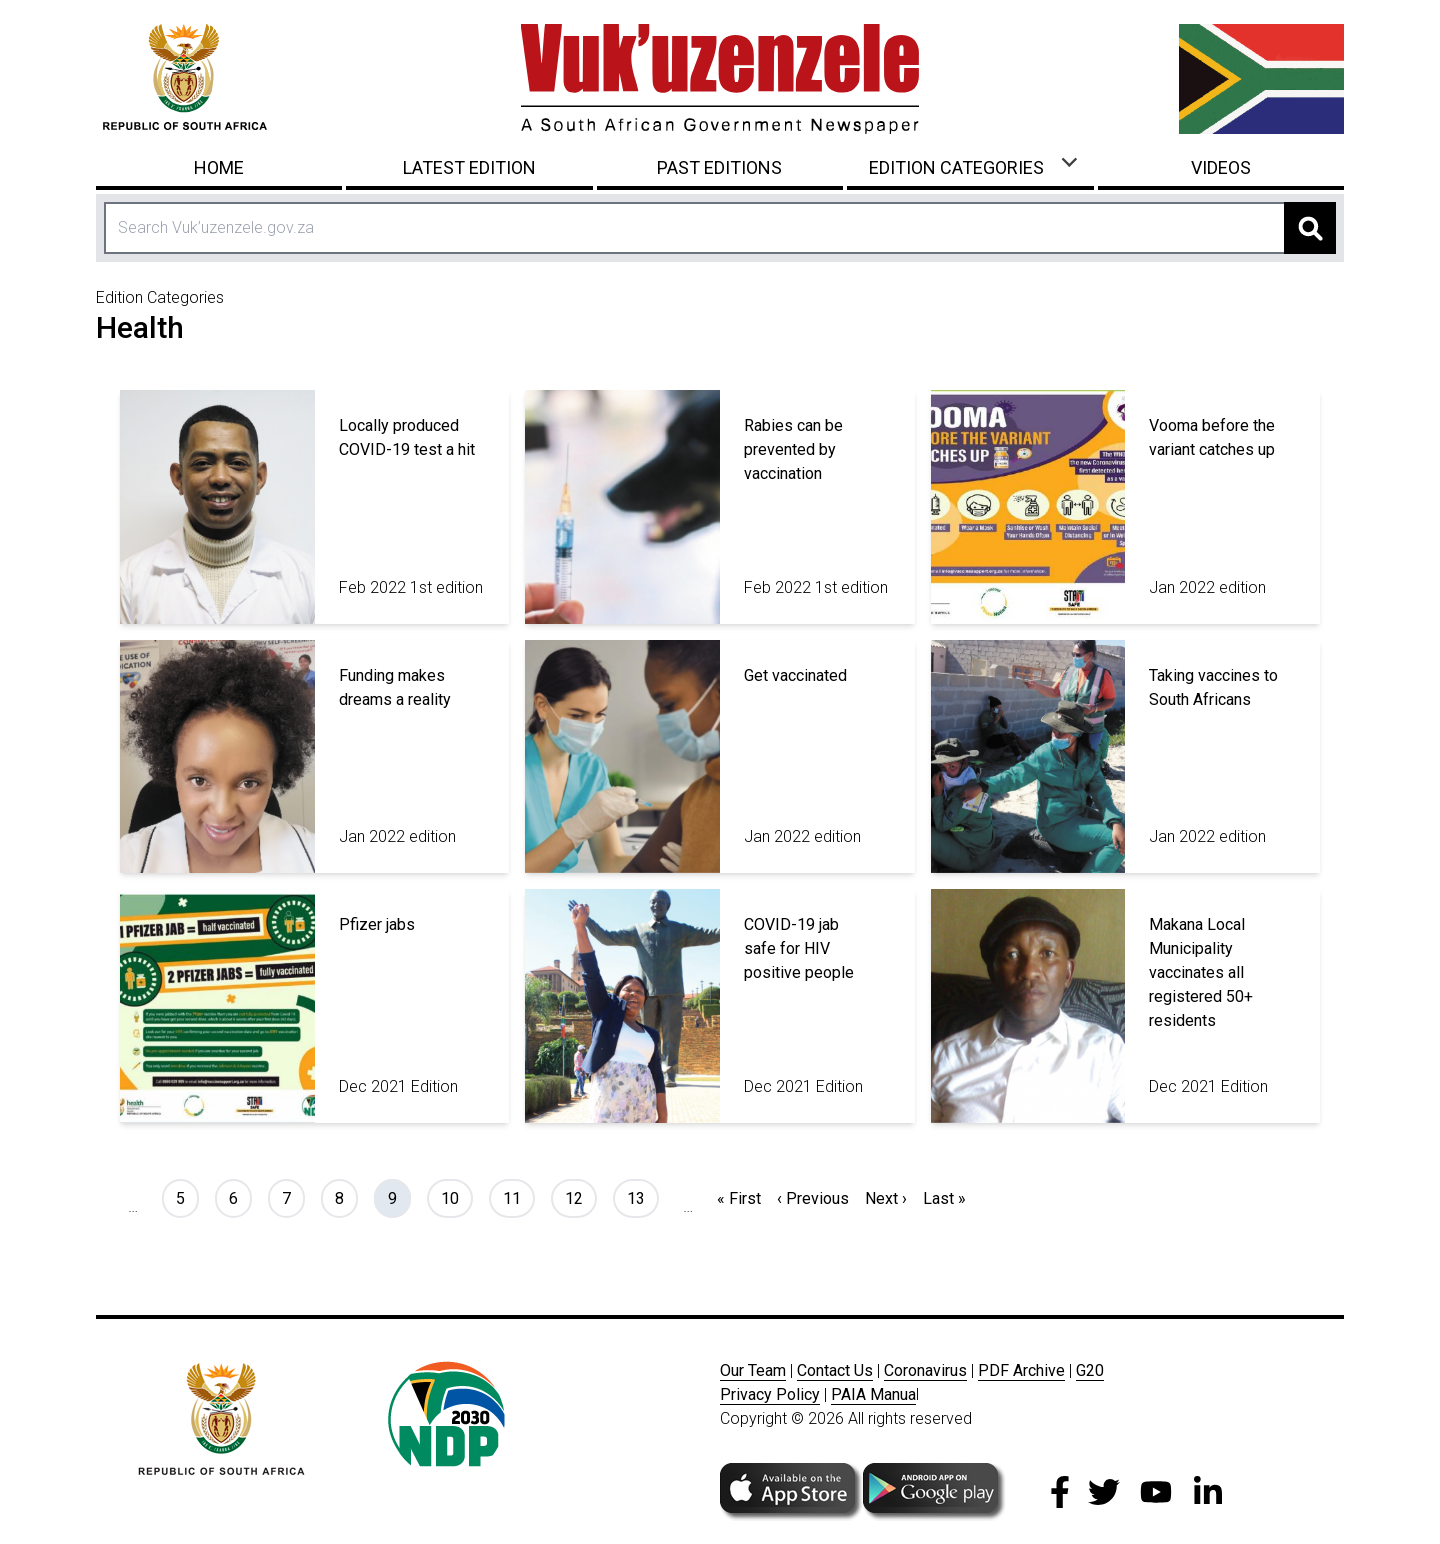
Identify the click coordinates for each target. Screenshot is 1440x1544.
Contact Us (835, 1370)
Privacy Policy (770, 1394)
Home (219, 167)
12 (580, 1197)
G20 (1090, 1370)
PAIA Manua (873, 1394)
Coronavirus (925, 1370)
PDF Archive (1021, 1370)
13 (642, 1197)
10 (456, 1197)
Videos (1221, 167)
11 (518, 1197)
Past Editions (719, 167)
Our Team (753, 1370)
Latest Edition (469, 167)
